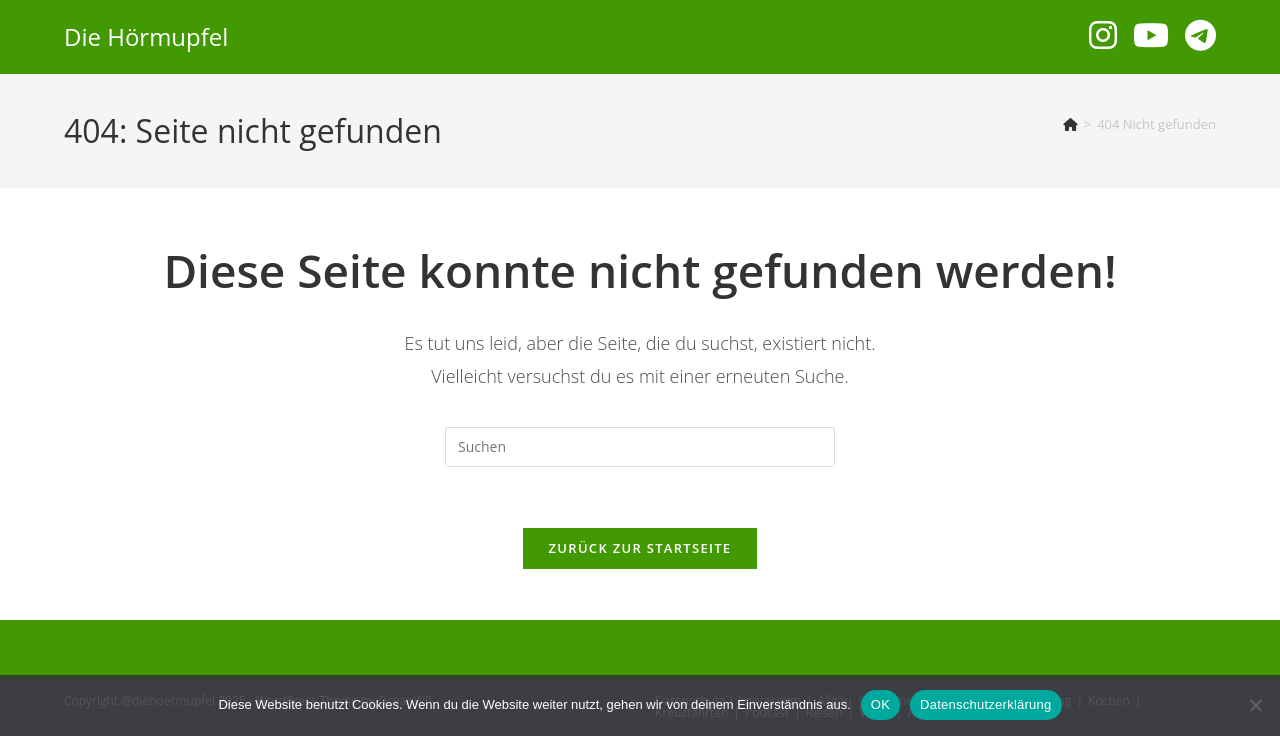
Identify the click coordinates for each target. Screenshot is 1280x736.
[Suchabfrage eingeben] (640, 447)
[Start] (1070, 124)
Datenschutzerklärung (985, 704)
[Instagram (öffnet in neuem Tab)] (1103, 35)
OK (880, 704)
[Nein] (1255, 705)
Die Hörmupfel (146, 36)
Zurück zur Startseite (640, 548)
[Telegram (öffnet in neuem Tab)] (1200, 35)
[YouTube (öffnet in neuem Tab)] (1151, 35)
